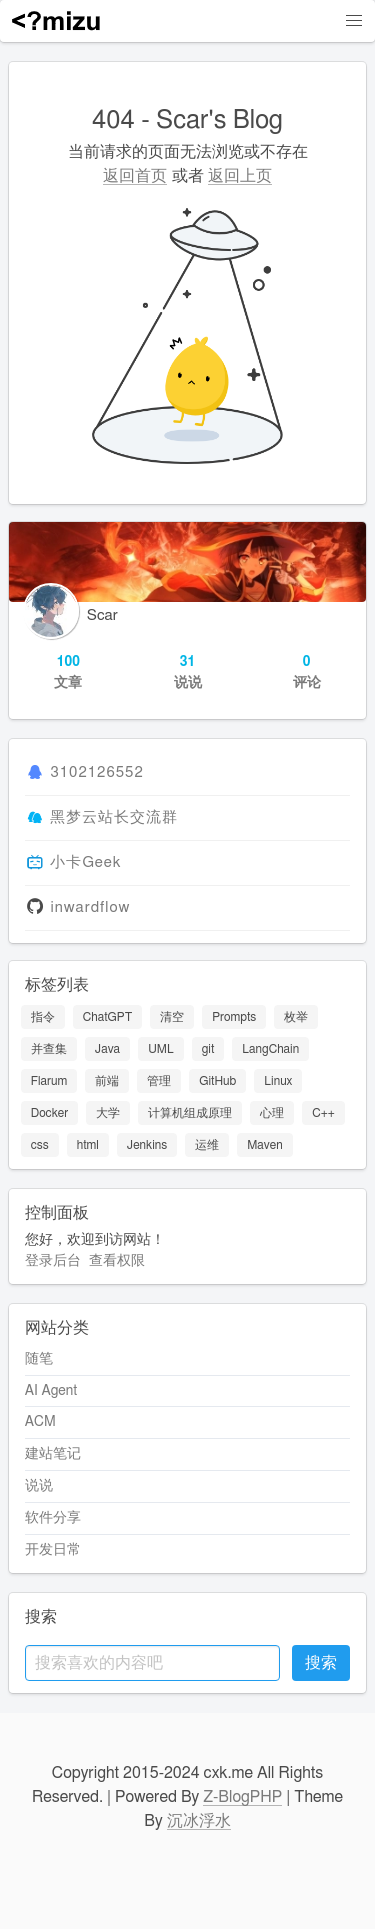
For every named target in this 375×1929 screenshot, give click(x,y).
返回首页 (135, 176)
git (208, 1049)
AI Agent (51, 1391)
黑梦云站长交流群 (114, 818)
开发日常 (53, 1550)
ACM (40, 1422)
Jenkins (147, 1145)
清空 (172, 1017)
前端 (107, 1081)
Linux (278, 1081)
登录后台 (53, 1261)
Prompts (234, 1017)
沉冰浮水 (199, 1821)
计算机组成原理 (190, 1113)
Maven (264, 1145)
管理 (159, 1081)
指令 (43, 1017)
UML (161, 1049)
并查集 (49, 1049)
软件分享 (53, 1518)
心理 (272, 1113)
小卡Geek (85, 863)
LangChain (270, 1049)
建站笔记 (53, 1454)
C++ (323, 1113)
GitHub (217, 1081)
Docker (49, 1113)
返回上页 (240, 176)
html (88, 1145)
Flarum (49, 1081)
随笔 (39, 1359)
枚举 (296, 1017)
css (40, 1145)
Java (107, 1049)
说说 (39, 1486)
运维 (207, 1145)
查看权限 (117, 1261)
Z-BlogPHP (242, 1797)
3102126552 (96, 773)
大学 (108, 1113)
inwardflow (90, 907)
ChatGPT (107, 1017)
